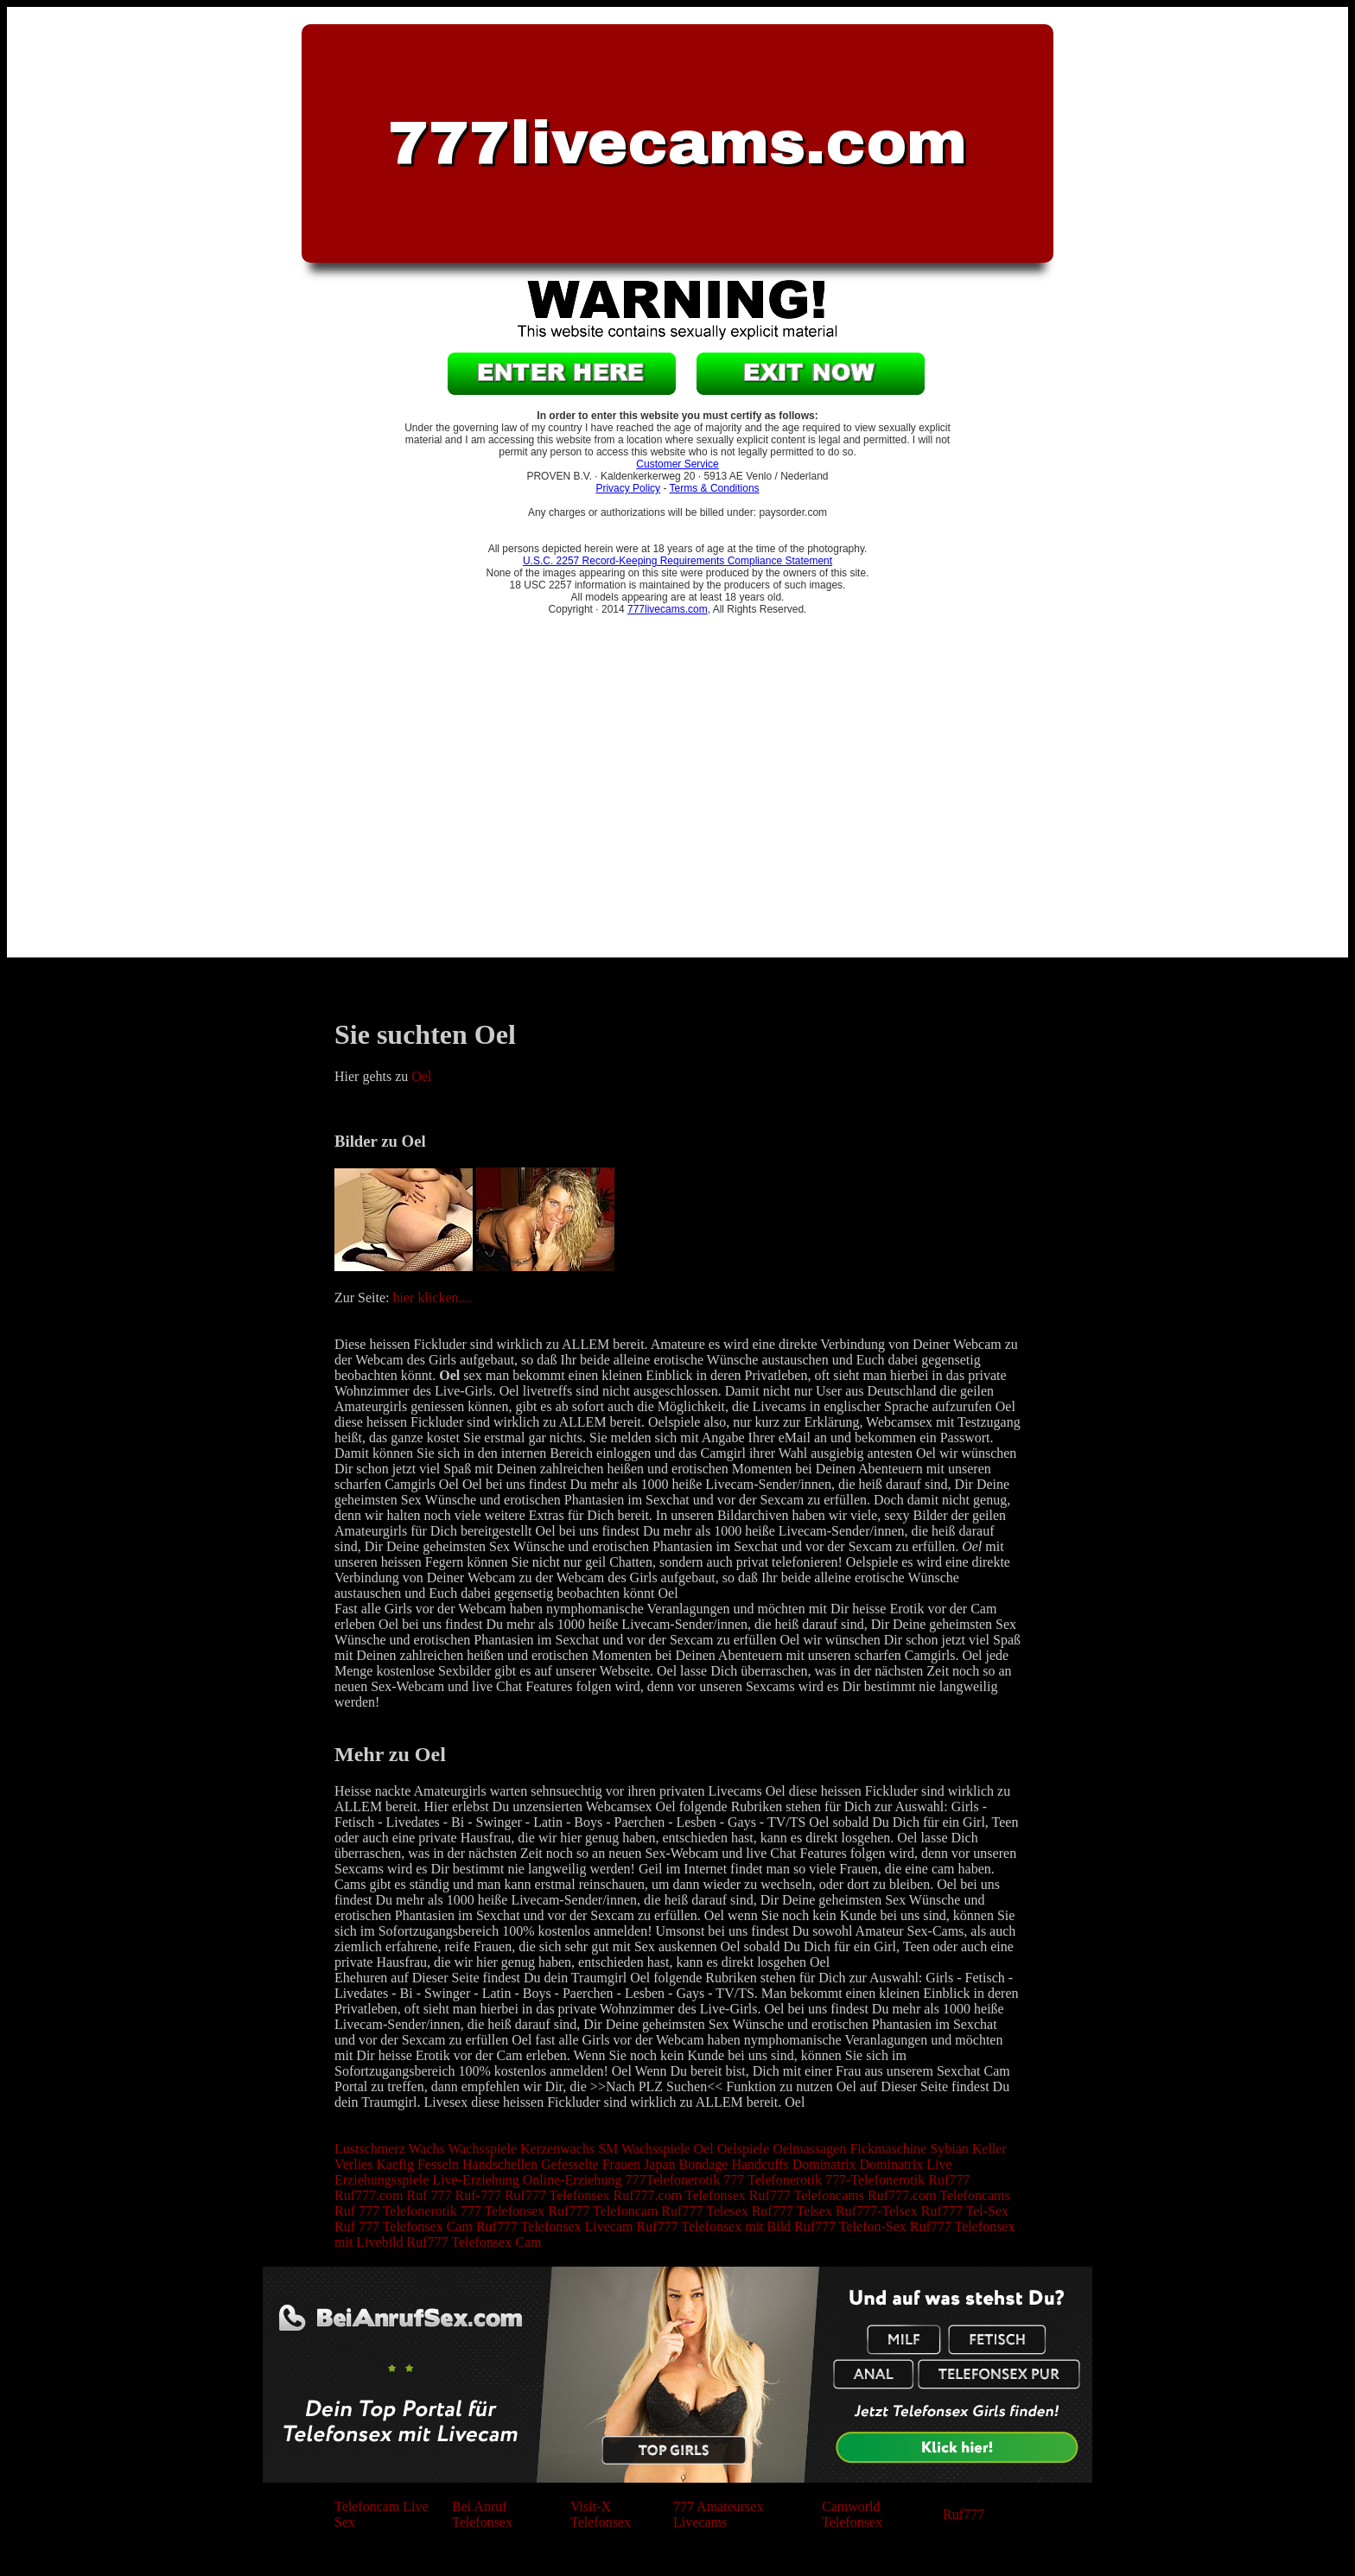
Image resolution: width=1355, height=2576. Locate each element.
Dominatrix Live (906, 2164)
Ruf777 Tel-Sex (964, 2211)
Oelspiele (743, 2148)
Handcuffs (759, 2164)
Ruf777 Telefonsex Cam (474, 2242)
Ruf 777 (429, 2195)
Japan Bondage (686, 2164)
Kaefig (395, 2164)
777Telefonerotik (672, 2179)
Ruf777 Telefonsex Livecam (554, 2226)
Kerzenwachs (557, 2148)
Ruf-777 (478, 2195)
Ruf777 (949, 2179)
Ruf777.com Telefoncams (939, 2195)
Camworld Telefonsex (852, 2514)
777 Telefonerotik (772, 2179)
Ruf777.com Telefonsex (680, 2195)
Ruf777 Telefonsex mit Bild (714, 2226)
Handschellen (500, 2164)
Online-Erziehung (572, 2179)
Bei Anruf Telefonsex (482, 2514)
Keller (989, 2148)
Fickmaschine (887, 2148)
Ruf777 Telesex (704, 2211)
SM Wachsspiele (644, 2148)
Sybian (949, 2148)
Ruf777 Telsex (792, 2211)
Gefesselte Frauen (590, 2164)
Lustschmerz (369, 2148)
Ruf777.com (369, 2195)
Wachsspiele (482, 2148)
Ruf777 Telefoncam (603, 2211)
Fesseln (438, 2164)
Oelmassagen (809, 2148)
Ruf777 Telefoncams (806, 2195)
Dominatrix (824, 2164)
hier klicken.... (433, 1297)
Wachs (426, 2148)
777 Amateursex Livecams (718, 2514)
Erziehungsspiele (381, 2179)
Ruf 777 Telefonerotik (395, 2211)
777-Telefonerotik (875, 2179)
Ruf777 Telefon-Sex (850, 2226)
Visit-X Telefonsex (600, 2514)
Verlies (353, 2164)
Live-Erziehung (475, 2179)
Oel (421, 1076)
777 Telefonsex (503, 2211)
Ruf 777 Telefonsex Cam (403, 2226)
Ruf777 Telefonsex (557, 2195)
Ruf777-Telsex (877, 2211)
